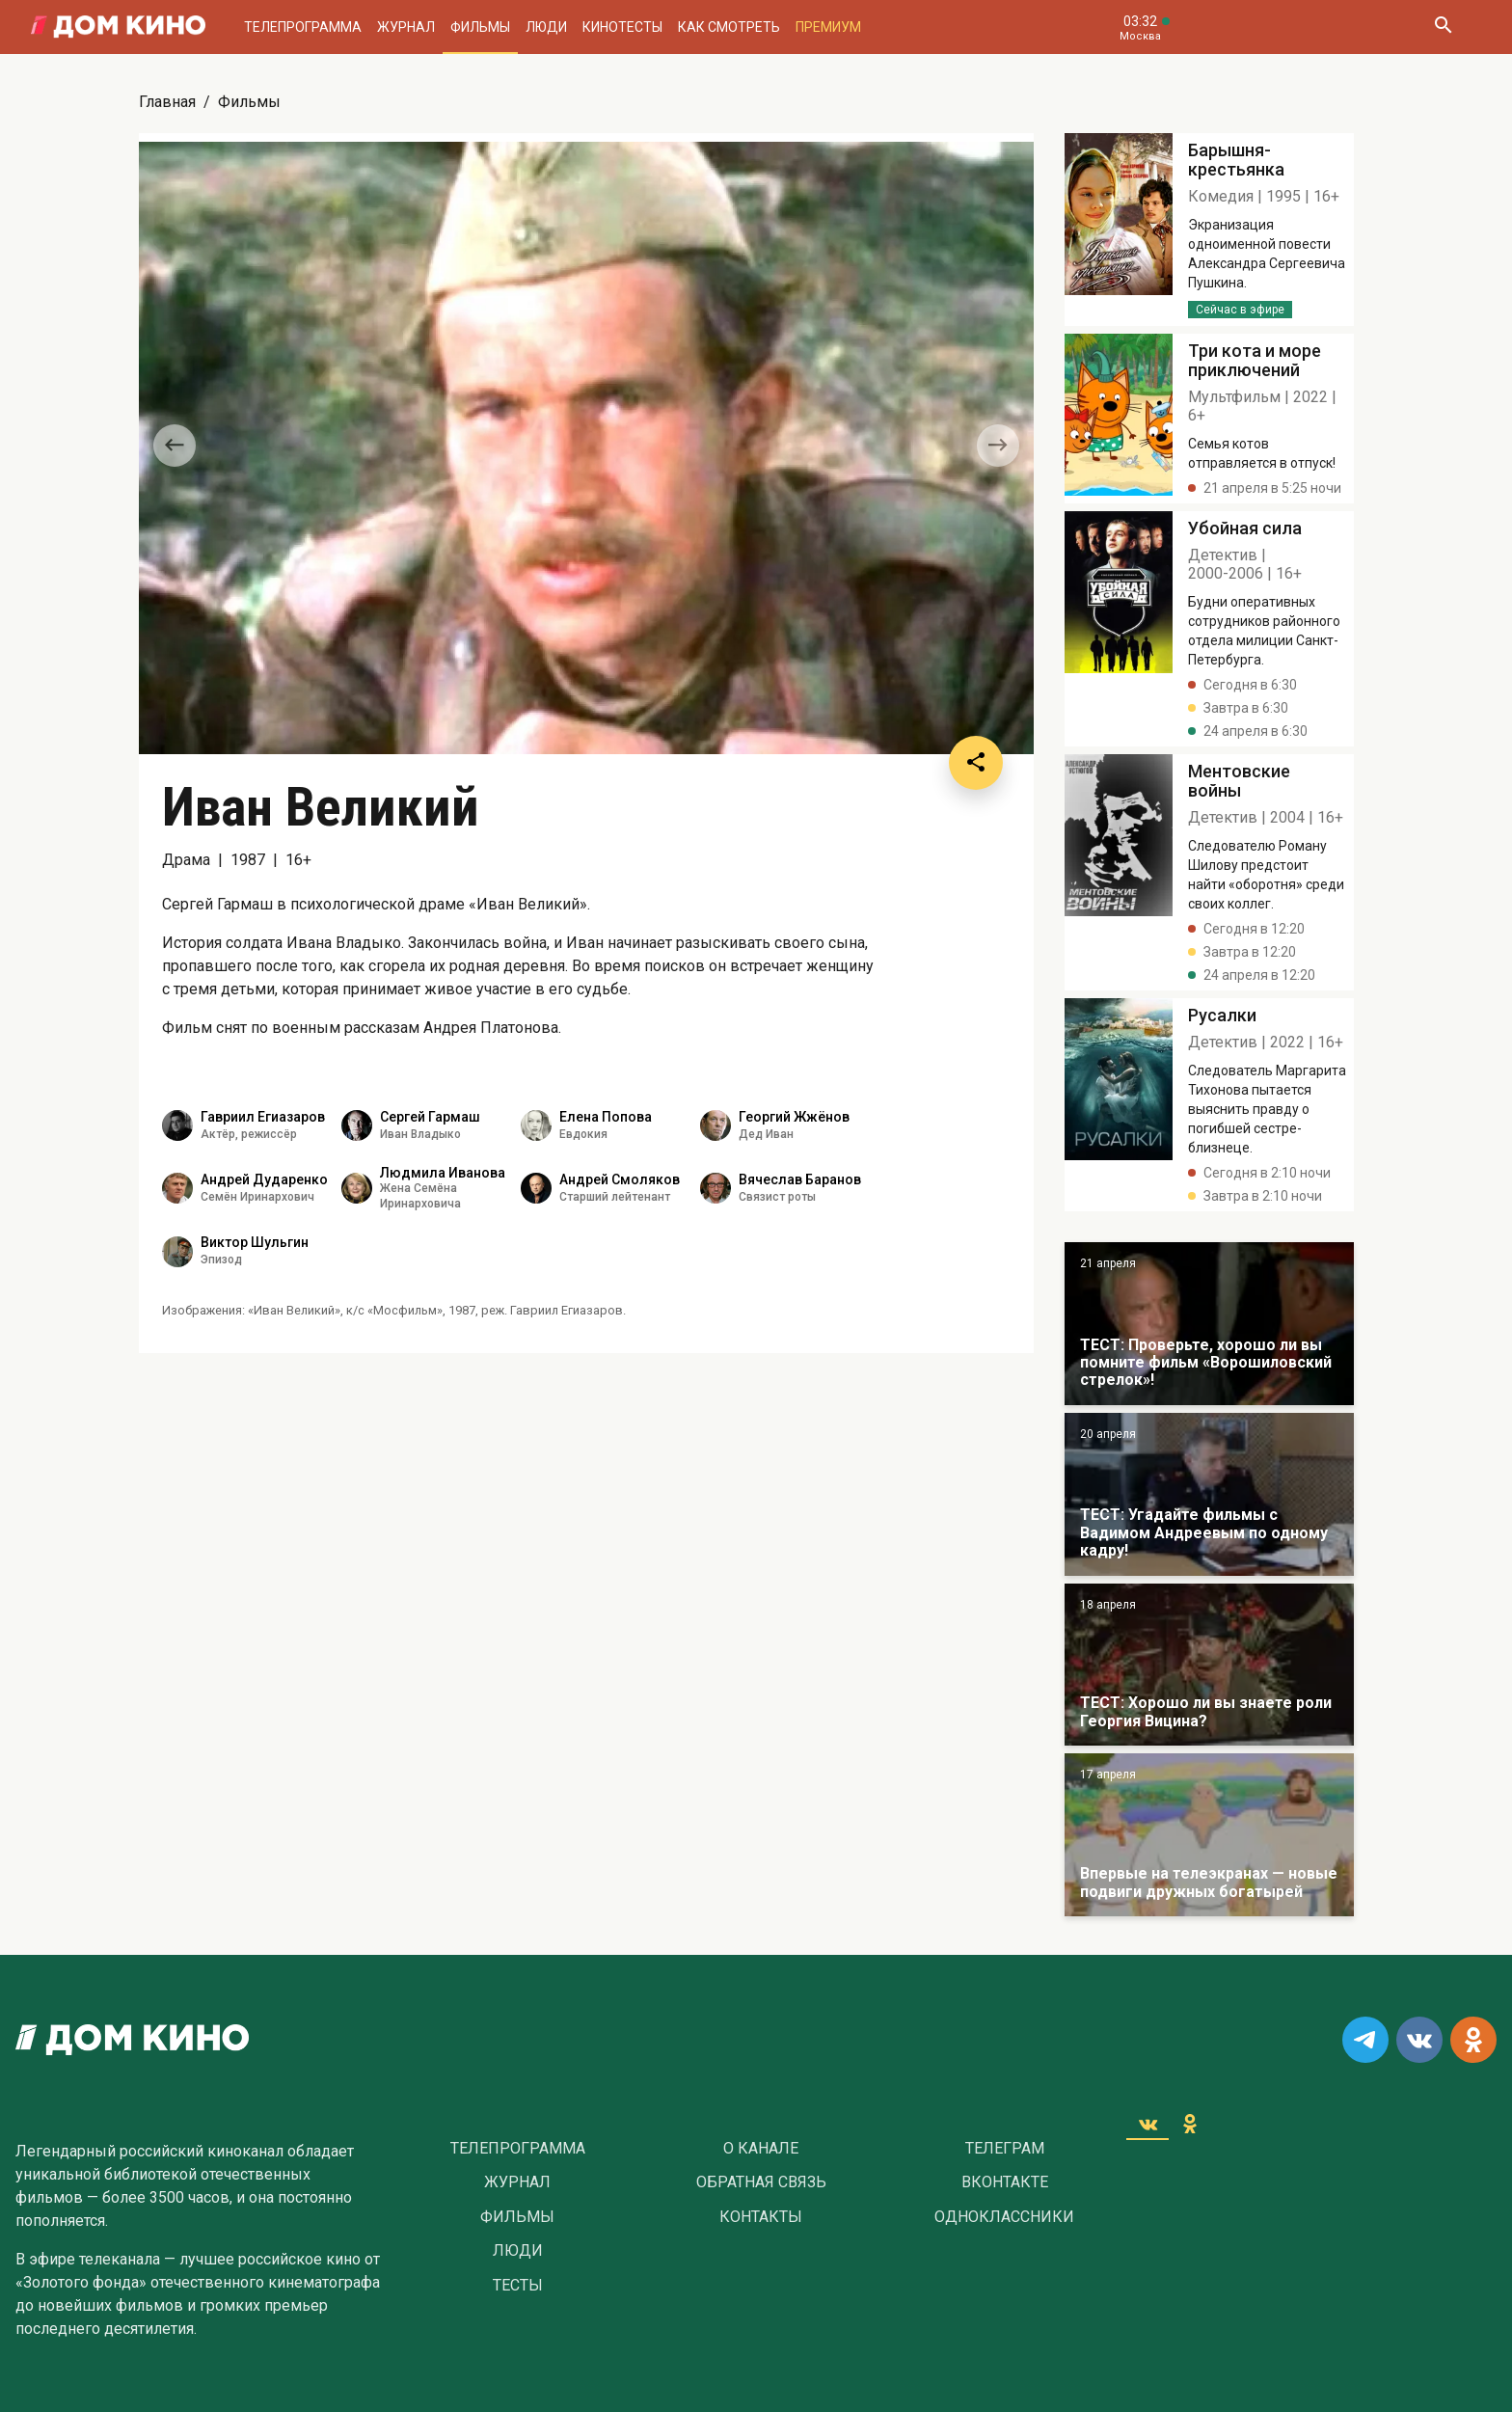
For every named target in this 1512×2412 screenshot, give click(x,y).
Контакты (760, 2217)
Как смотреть (729, 27)
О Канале (760, 2148)
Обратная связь (761, 2182)
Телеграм (1004, 2148)
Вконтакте (1004, 2182)
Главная (167, 102)
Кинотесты (622, 27)
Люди (546, 27)
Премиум (828, 27)
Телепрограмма (303, 27)
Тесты (518, 2285)
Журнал (406, 27)
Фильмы (480, 27)
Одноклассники (1004, 2217)
